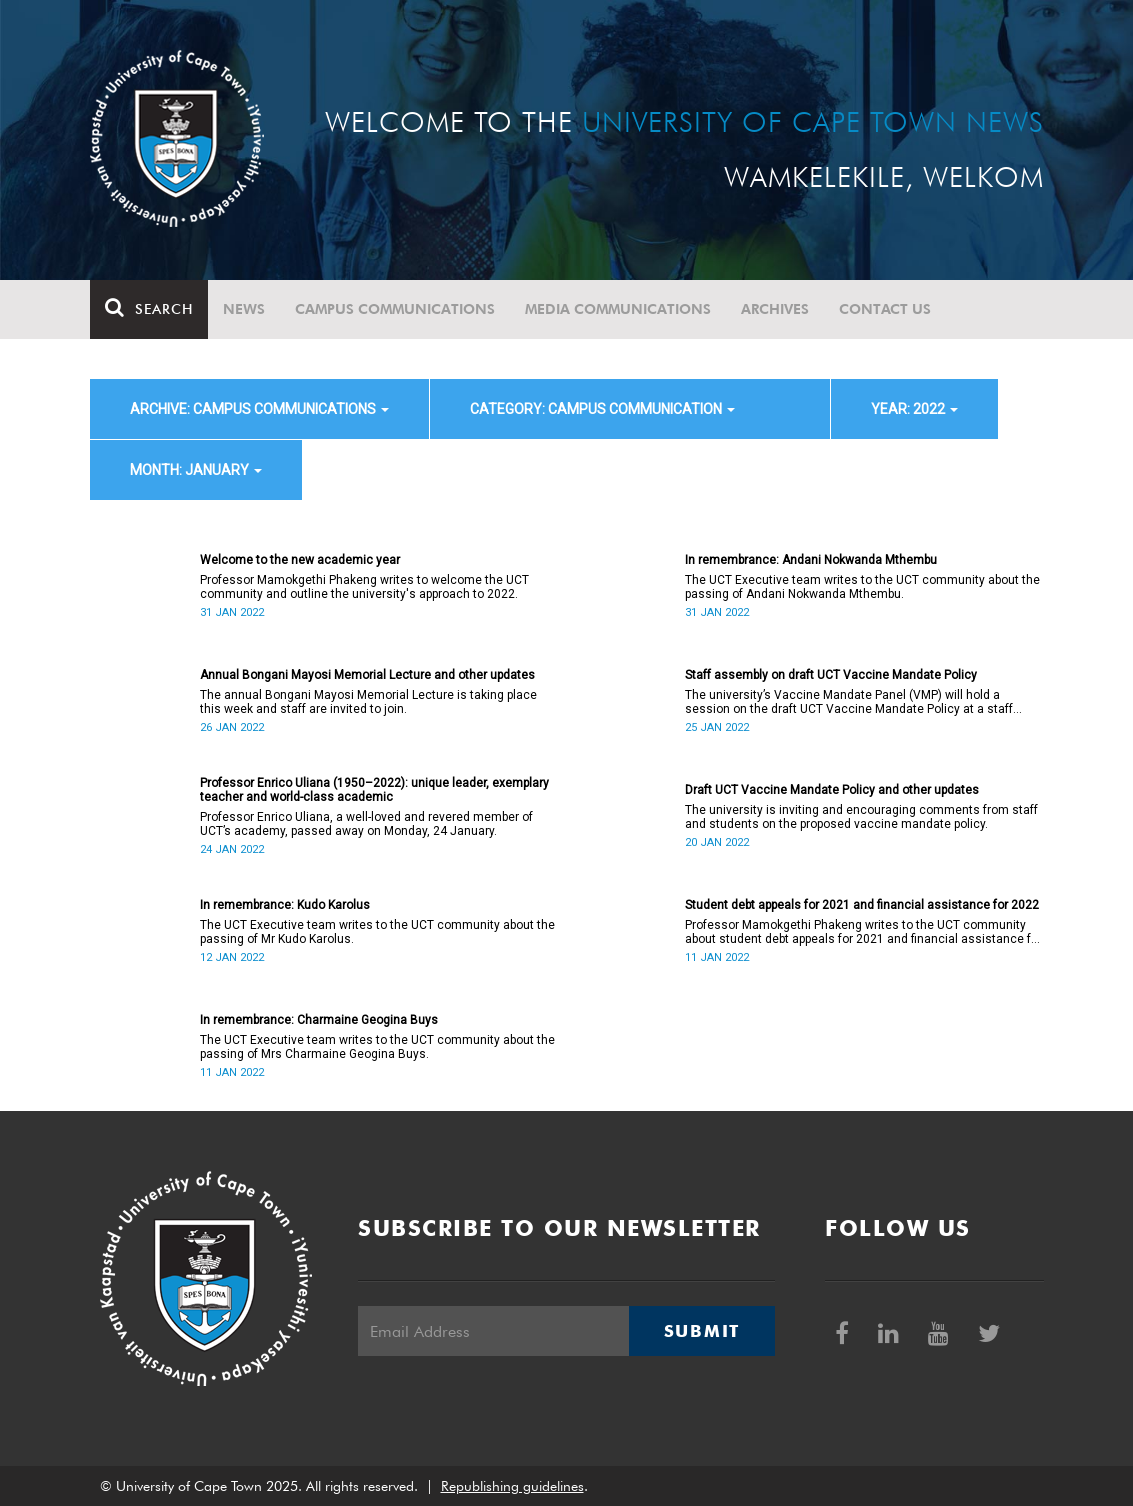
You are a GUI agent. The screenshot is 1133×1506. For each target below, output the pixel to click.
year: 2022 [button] (914, 409)
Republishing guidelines (512, 1486)
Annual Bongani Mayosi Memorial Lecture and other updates (367, 675)
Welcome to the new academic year (300, 560)
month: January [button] (196, 470)
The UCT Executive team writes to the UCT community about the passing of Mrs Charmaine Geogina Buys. (377, 1047)
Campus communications (395, 309)
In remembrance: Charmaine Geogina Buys (319, 1020)
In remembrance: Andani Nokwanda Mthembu (811, 560)
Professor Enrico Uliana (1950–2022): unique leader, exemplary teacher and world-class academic (374, 790)
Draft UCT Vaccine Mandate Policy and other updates (832, 790)
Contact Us (885, 309)
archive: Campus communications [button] (259, 409)
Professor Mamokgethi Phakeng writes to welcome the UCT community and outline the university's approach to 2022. (364, 587)
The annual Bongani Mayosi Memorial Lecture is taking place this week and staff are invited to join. (368, 702)
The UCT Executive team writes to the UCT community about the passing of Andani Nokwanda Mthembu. (862, 587)
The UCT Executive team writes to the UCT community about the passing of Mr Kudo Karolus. (377, 932)
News (244, 309)
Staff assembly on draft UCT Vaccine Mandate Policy (831, 675)
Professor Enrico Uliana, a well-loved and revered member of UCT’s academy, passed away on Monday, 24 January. (366, 824)
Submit (702, 1331)
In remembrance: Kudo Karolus (285, 905)
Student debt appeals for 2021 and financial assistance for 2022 (862, 905)
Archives (775, 309)
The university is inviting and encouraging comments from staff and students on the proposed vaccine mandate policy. (861, 817)
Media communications (618, 309)
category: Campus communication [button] (602, 409)
